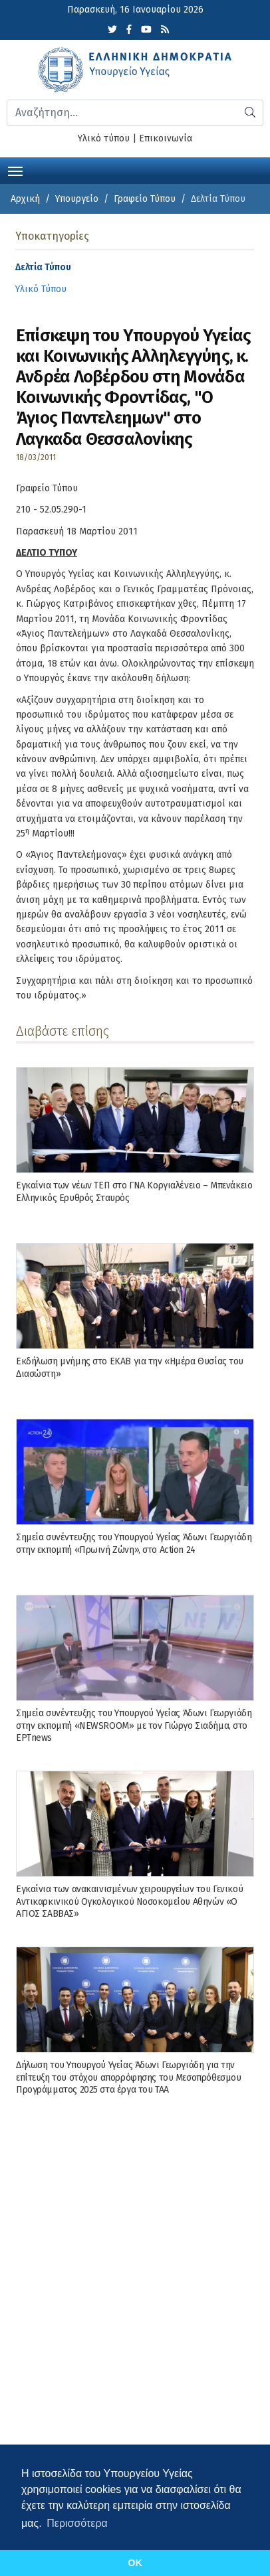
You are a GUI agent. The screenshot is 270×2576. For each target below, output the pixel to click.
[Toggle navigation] (15, 170)
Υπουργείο (76, 198)
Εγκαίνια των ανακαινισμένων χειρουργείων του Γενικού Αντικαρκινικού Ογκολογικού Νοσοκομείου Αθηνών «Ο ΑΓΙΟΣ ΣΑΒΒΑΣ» (129, 1901)
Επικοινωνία (165, 138)
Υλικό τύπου (104, 138)
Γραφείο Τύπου (145, 198)
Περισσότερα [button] (77, 2523)
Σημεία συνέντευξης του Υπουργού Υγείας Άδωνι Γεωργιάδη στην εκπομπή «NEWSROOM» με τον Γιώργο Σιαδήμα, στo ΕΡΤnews (133, 1725)
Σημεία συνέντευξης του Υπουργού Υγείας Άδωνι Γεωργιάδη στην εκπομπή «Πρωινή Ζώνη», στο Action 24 (133, 1543)
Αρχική (25, 198)
